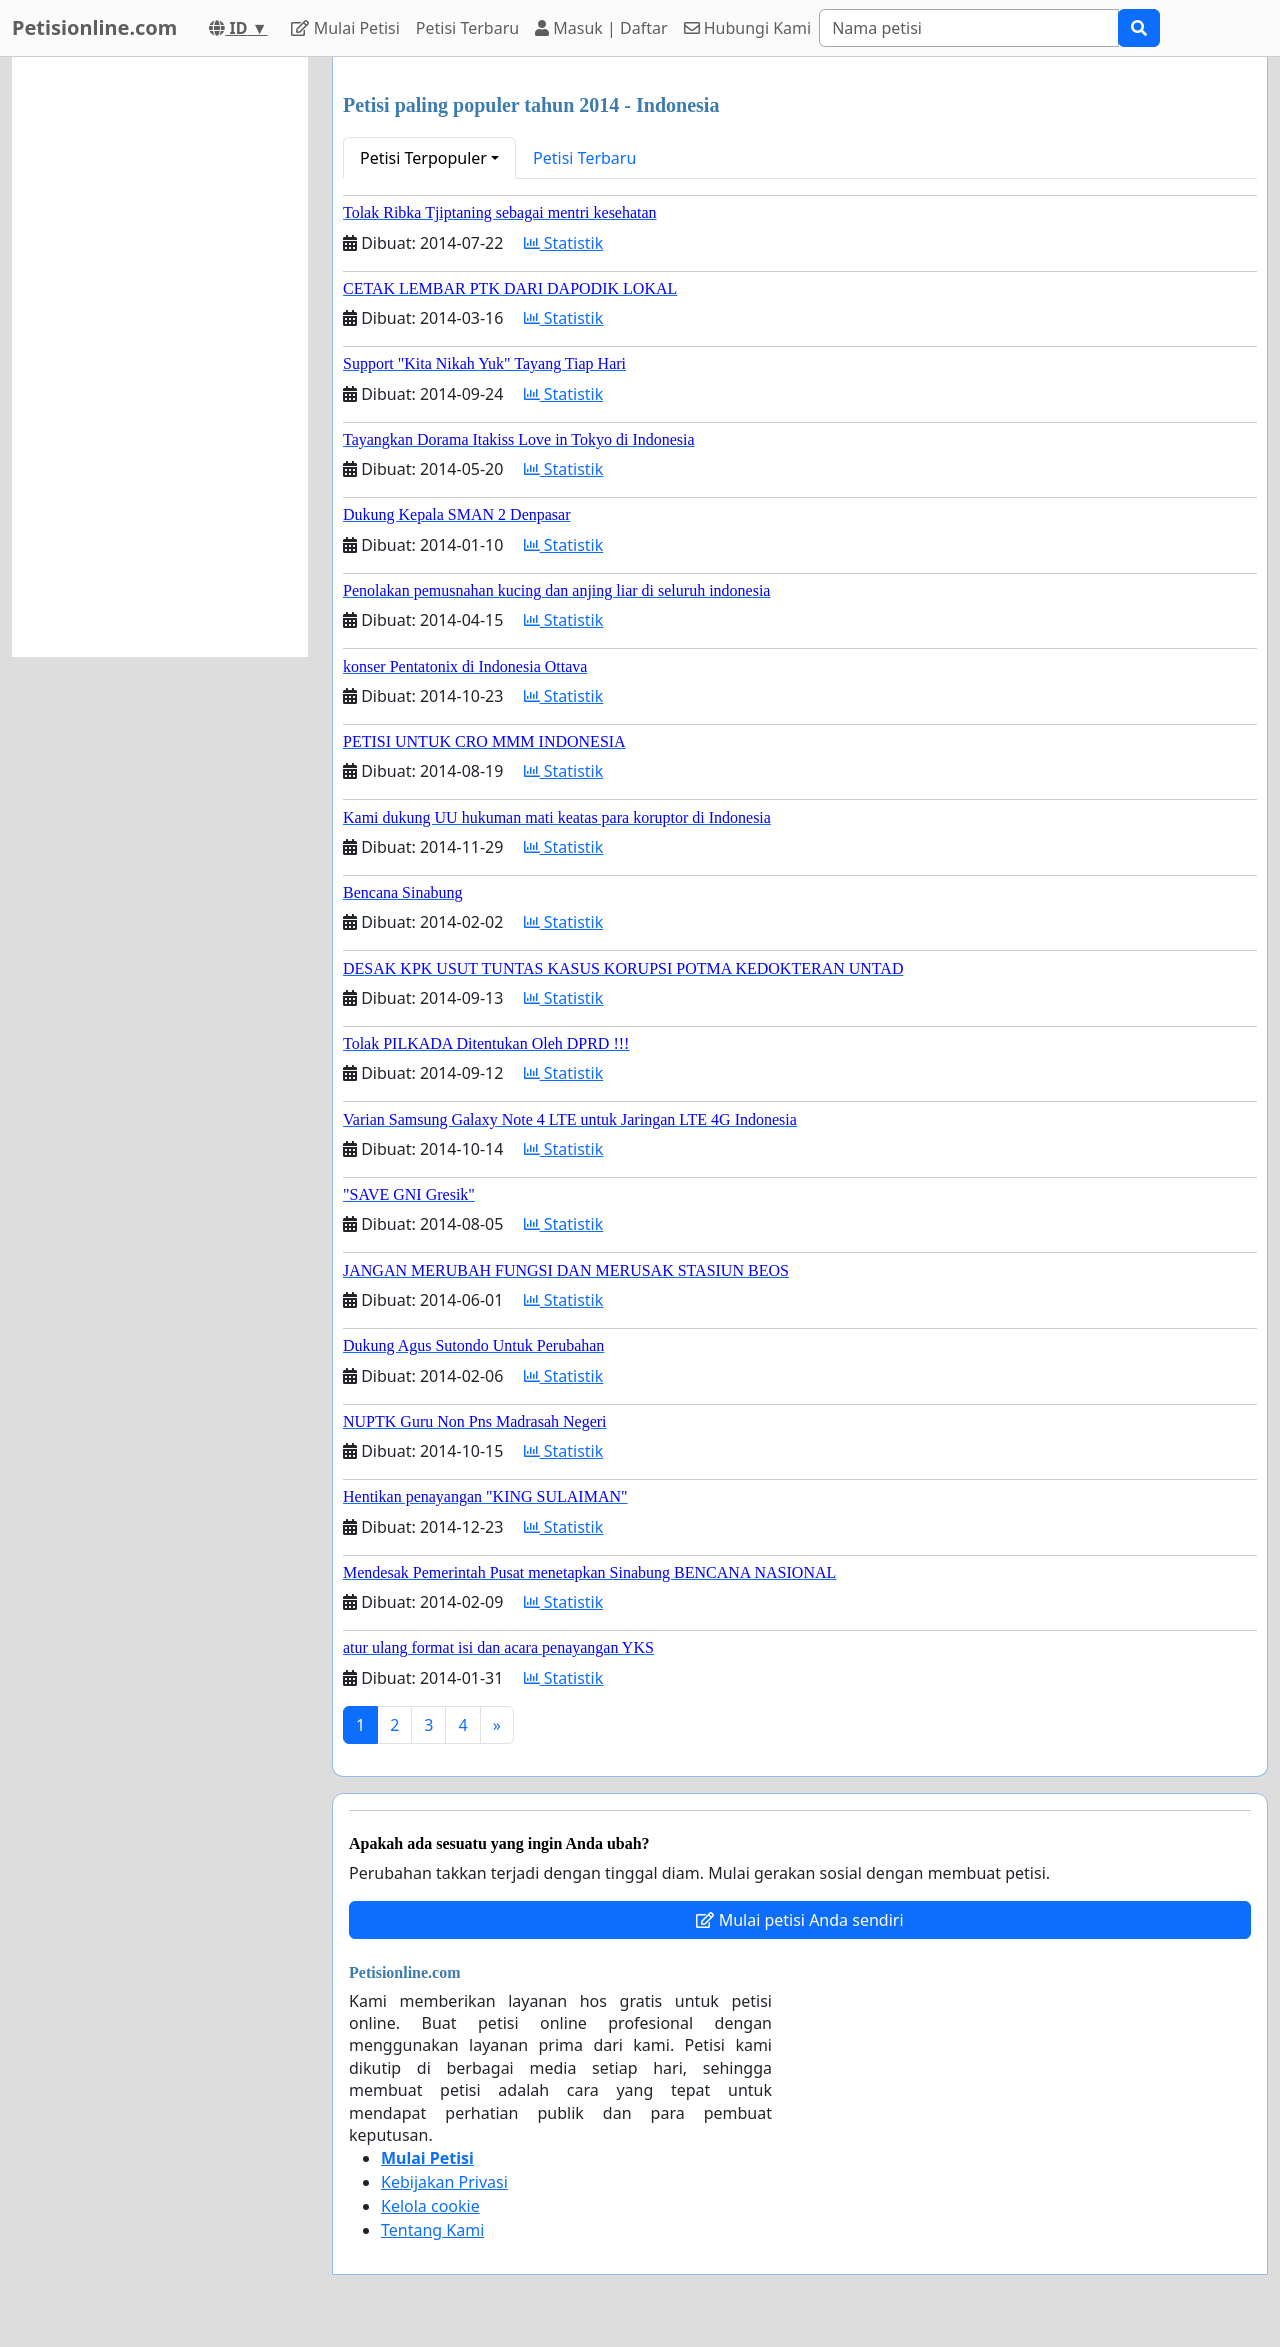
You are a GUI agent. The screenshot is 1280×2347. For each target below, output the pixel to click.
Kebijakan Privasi (444, 2182)
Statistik (564, 243)
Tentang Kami (432, 2230)
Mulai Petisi (345, 28)
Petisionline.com (94, 27)
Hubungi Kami (748, 28)
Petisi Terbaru (467, 28)
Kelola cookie (430, 2206)
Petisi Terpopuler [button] (423, 158)
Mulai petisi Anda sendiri (799, 1920)
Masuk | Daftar (601, 28)
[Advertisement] (160, 357)
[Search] (969, 28)
